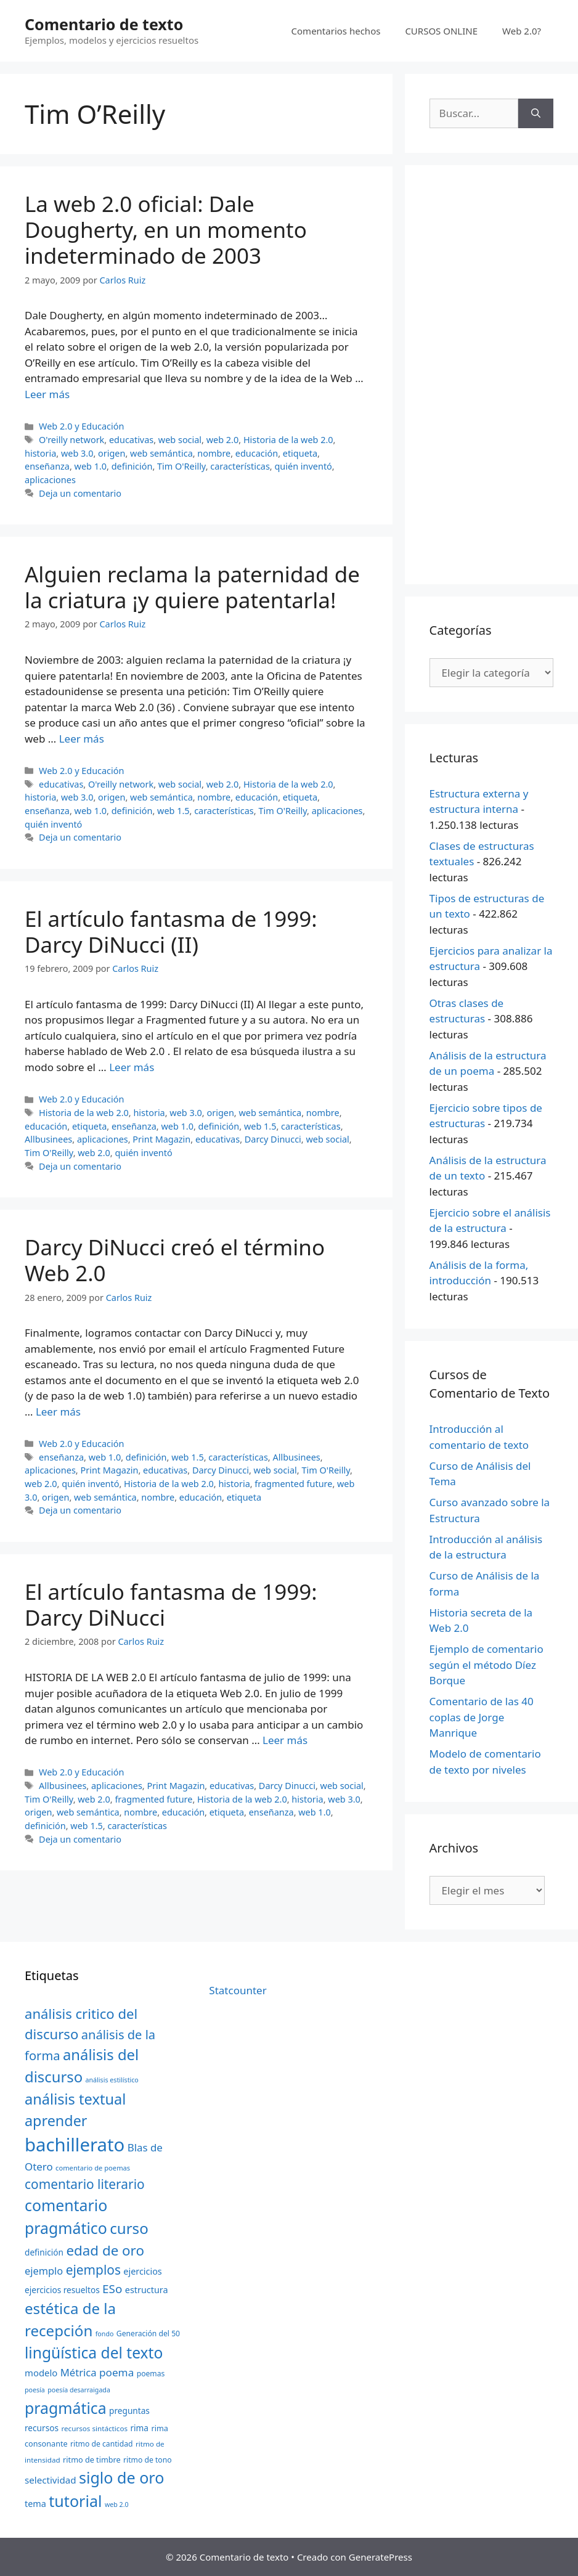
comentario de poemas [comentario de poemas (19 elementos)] (92, 2167)
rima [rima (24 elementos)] (139, 2428)
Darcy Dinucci (273, 1139)
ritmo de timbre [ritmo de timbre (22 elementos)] (92, 2459)
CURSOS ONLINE (441, 31)
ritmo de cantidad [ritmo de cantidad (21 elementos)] (101, 2444)
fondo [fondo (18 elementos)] (105, 2333)
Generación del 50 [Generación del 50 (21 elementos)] (148, 2333)
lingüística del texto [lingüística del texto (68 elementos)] (94, 2352)
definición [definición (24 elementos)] (44, 2252)
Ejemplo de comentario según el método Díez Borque (486, 1664)
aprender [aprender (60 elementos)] (56, 2120)
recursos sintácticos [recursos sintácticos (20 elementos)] (94, 2428)
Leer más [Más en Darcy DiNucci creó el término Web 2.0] (58, 1411)
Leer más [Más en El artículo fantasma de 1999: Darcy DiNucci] (285, 1740)
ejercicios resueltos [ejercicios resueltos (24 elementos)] (62, 2290)
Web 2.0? (521, 31)
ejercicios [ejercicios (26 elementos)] (142, 2271)
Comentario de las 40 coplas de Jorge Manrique (481, 1717)
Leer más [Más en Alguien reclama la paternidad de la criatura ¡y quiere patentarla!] (81, 739)
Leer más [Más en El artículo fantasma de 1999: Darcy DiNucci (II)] (131, 1067)
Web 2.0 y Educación (81, 426)
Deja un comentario (80, 493)
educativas (131, 440)
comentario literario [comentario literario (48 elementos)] (85, 2184)
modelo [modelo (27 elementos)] (41, 2372)
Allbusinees (48, 1139)
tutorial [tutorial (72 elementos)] (75, 2500)
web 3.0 (77, 453)
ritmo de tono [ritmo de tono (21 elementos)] (147, 2460)
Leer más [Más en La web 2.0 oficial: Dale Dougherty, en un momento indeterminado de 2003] (47, 394)
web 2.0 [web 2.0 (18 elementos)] (117, 2504)
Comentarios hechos (336, 31)
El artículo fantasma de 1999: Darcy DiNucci (171, 1604)
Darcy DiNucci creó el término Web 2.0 (175, 1260)
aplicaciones (50, 480)
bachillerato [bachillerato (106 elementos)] (74, 2144)
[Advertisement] (491, 375)
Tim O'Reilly (181, 466)
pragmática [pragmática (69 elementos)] (66, 2407)
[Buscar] (535, 113)
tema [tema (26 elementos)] (35, 2503)
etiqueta (300, 453)
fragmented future (293, 1484)
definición (132, 466)
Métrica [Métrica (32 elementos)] (78, 2372)
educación (256, 453)
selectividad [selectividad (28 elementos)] (50, 2480)
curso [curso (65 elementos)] (129, 2228)
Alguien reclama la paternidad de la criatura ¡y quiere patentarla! (192, 587)
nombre (213, 453)
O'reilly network (71, 440)
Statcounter (237, 1990)
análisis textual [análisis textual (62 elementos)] (75, 2099)
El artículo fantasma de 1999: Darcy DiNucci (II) (171, 931)
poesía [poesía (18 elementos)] (35, 2390)
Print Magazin (161, 1139)
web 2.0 (222, 440)
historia (40, 453)
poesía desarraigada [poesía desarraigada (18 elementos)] (78, 2390)
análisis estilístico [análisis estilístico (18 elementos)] (112, 2080)
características (240, 466)
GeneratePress (380, 2557)
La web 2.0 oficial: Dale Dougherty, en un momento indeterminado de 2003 (166, 229)
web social (179, 440)
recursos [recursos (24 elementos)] (42, 2428)
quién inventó (303, 466)
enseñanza (47, 466)
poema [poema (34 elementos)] (116, 2372)
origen (111, 453)
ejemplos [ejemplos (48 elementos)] (93, 2269)
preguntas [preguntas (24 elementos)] (129, 2410)
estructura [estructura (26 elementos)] (146, 2290)
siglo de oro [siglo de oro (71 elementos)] (121, 2477)
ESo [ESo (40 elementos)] (112, 2289)
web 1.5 (173, 811)
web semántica (161, 453)
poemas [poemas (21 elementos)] (151, 2373)
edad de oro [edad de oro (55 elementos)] (105, 2250)
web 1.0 (91, 466)
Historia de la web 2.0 (288, 440)
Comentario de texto (104, 24)
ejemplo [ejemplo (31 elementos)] (44, 2271)
